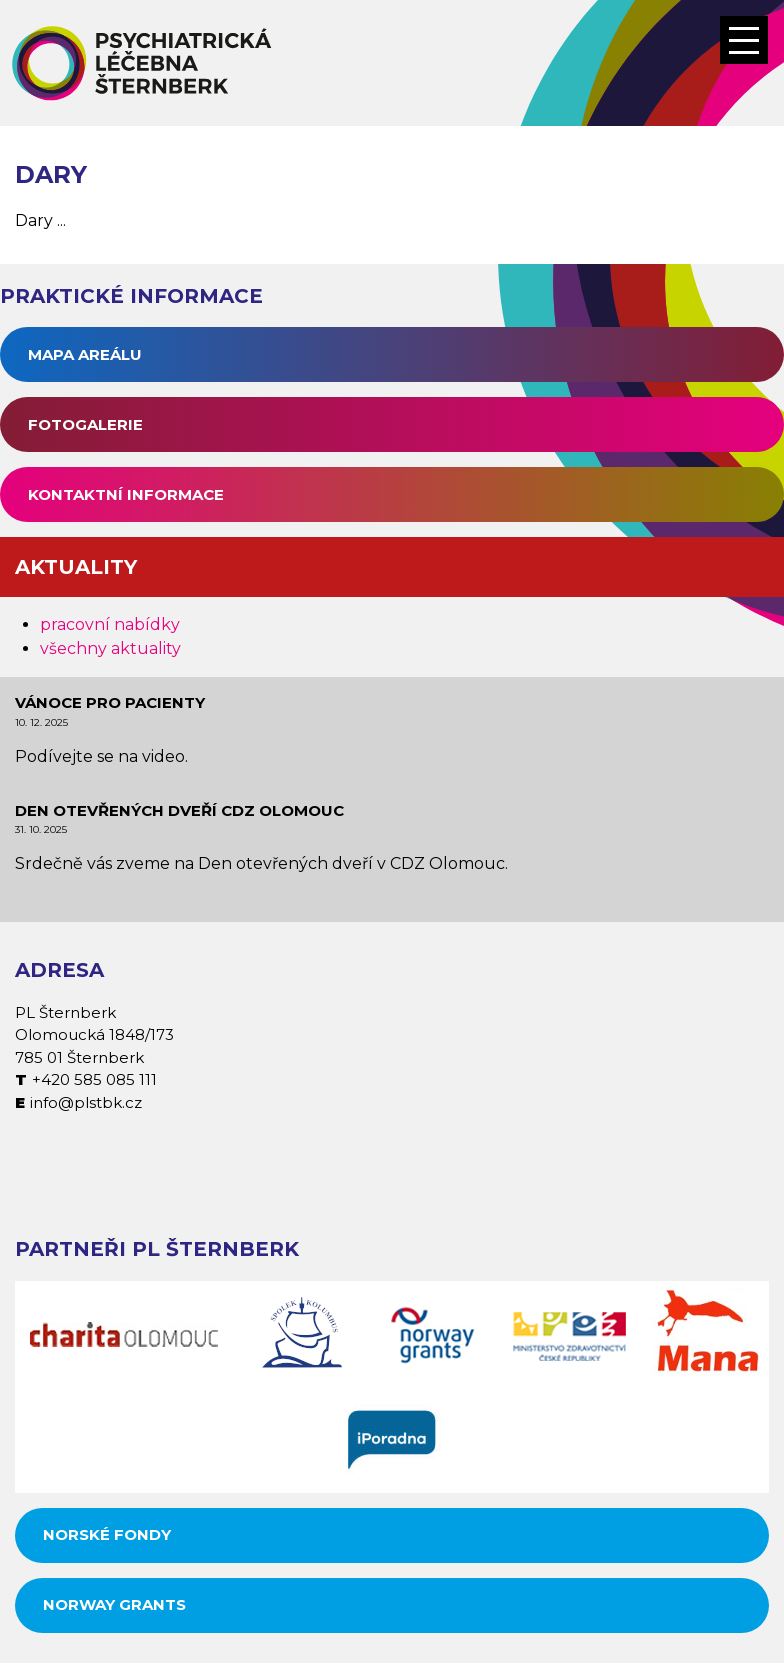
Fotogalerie (85, 424)
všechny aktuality (110, 648)
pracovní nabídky (110, 624)
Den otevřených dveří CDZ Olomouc (179, 810)
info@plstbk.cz (86, 1102)
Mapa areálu (85, 354)
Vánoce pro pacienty (110, 702)
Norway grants (114, 1604)
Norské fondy (107, 1534)
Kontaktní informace (126, 494)
